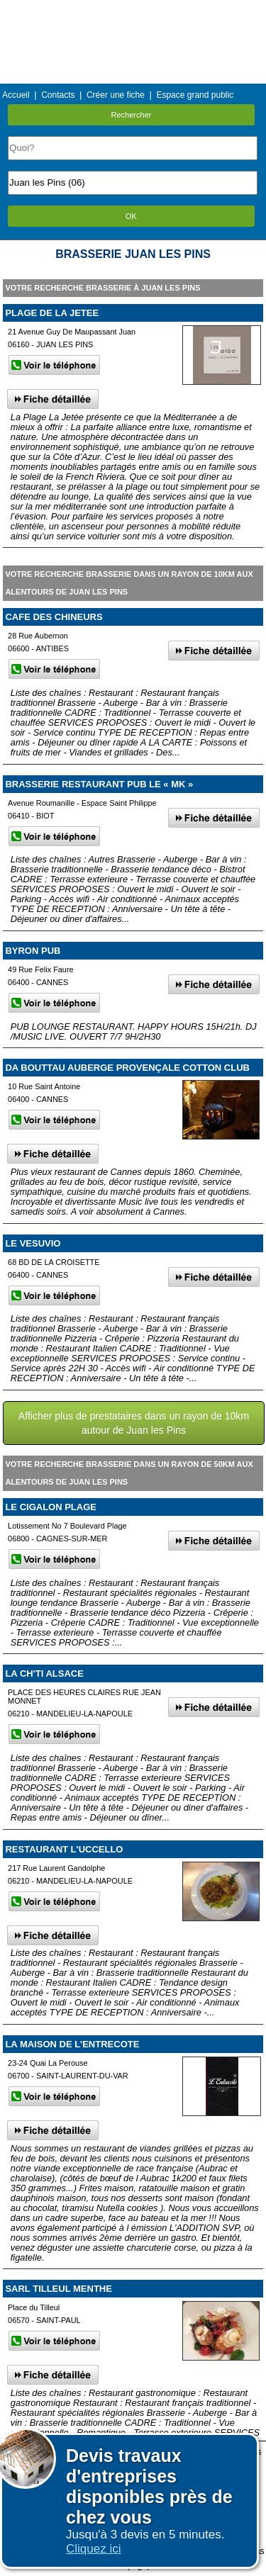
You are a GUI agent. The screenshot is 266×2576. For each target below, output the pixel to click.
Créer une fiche (116, 95)
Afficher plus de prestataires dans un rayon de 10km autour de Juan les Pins (133, 1423)
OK (131, 216)
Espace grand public (194, 95)
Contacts (57, 95)
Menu (132, 10)
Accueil (16, 95)
